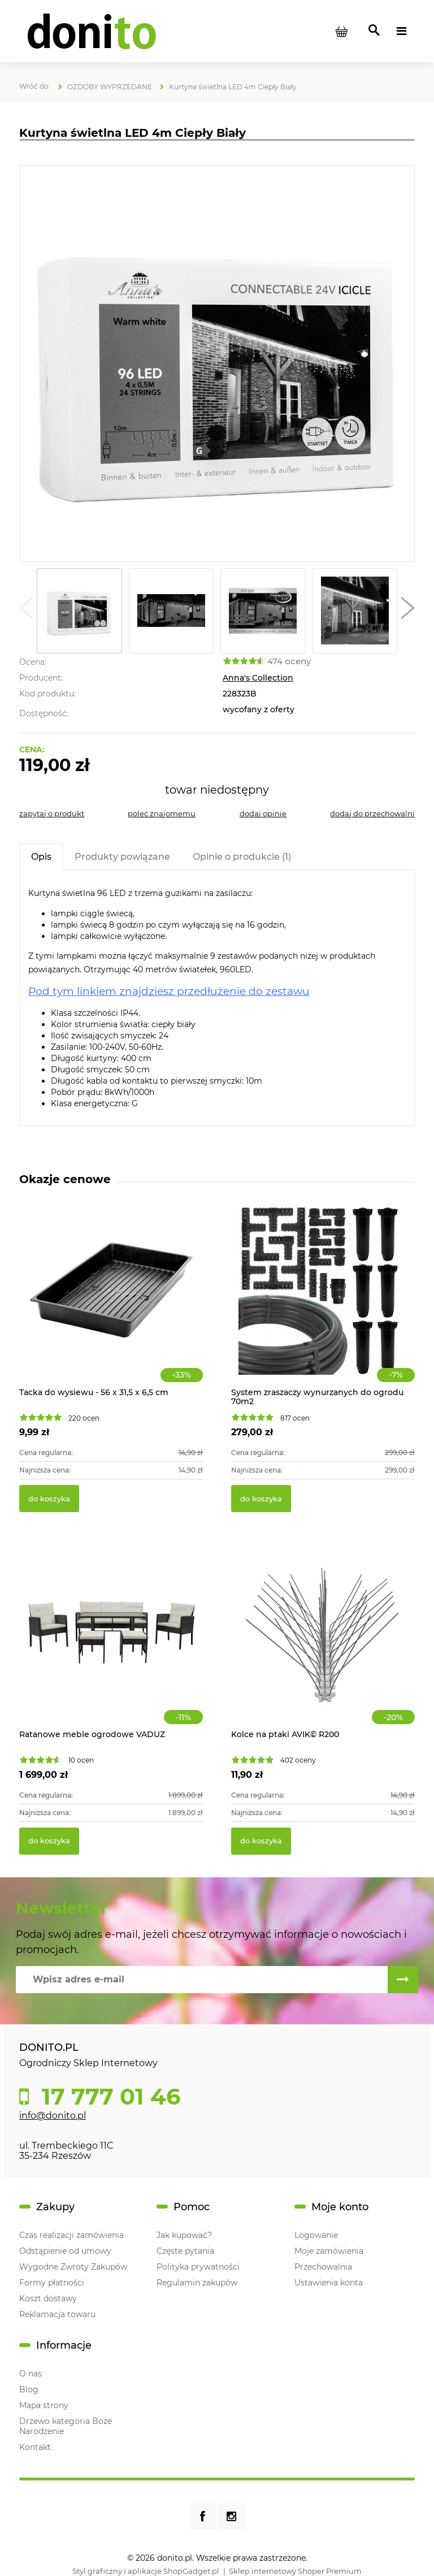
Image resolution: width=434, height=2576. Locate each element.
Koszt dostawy (48, 2298)
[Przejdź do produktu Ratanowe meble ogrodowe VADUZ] (111, 1644)
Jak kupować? (184, 2235)
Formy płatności (51, 2283)
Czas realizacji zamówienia (71, 2235)
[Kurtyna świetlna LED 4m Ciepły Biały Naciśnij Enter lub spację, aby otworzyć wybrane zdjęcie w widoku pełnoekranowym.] (217, 363)
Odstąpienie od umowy (65, 2251)
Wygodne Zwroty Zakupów (73, 2267)
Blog (28, 2389)
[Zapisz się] (403, 1979)
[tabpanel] (217, 998)
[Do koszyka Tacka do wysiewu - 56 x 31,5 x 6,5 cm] (49, 1498)
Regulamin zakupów (197, 2283)
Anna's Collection (258, 678)
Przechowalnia (323, 2267)
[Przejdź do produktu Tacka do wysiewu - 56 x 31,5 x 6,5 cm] (111, 1302)
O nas (30, 2374)
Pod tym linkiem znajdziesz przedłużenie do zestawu (169, 991)
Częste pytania (185, 2251)
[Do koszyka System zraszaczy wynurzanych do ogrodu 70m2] (261, 1498)
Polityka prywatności (198, 2267)
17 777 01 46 (108, 2096)
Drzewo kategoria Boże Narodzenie (65, 2426)
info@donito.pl (52, 2115)
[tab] (41, 856)
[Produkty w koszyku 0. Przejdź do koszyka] (341, 31)
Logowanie (316, 2235)
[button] (26, 610)
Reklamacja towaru (57, 2314)
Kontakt (35, 2447)
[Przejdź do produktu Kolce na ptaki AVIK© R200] (323, 1644)
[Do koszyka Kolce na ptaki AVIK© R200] (261, 1841)
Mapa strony (43, 2405)
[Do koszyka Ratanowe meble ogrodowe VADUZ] (49, 1841)
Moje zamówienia (328, 2251)
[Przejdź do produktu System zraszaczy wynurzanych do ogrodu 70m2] (323, 1302)
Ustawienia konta (328, 2283)
